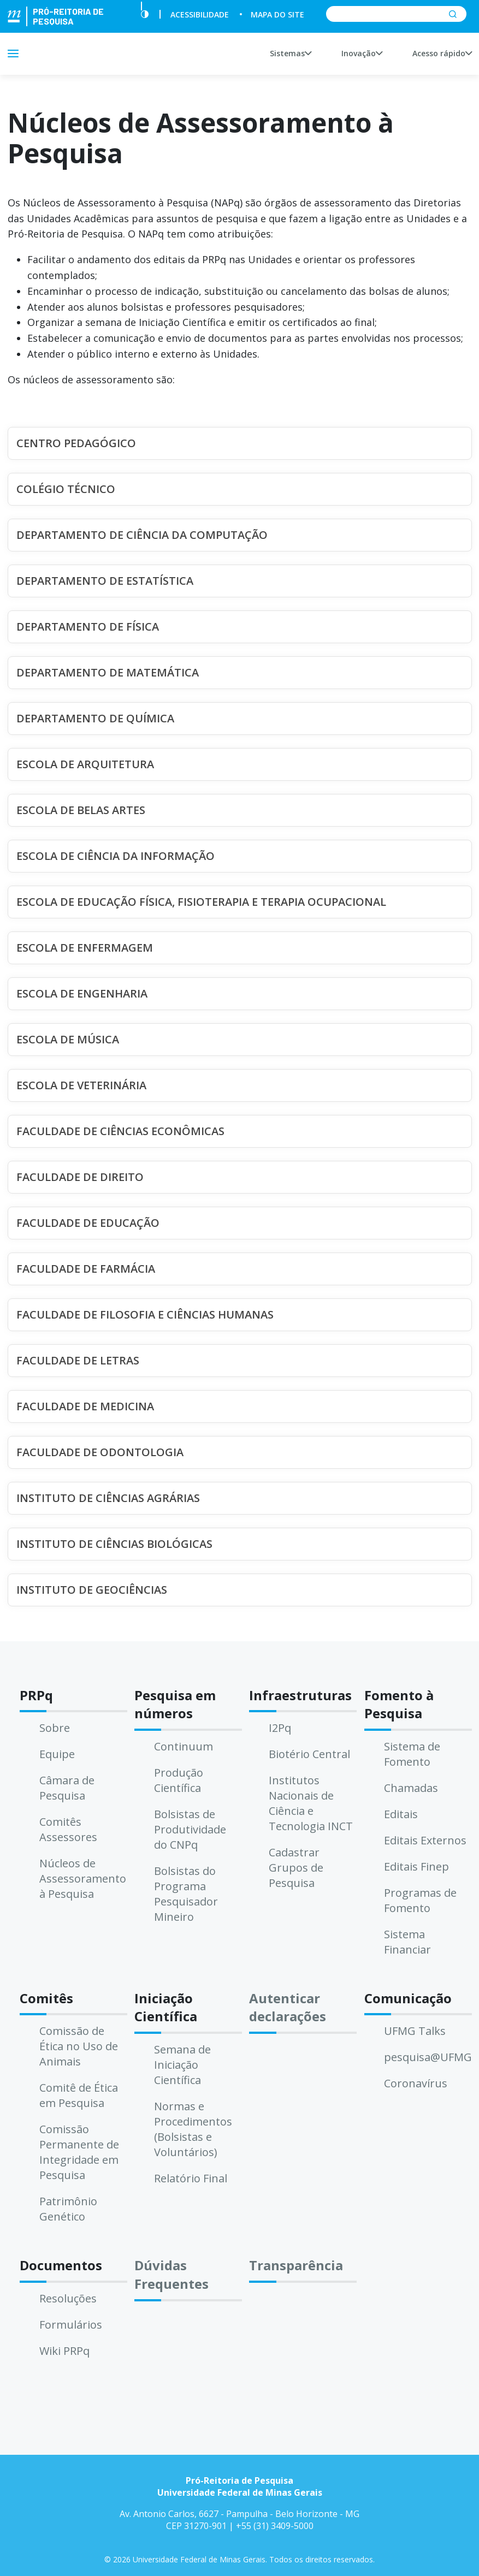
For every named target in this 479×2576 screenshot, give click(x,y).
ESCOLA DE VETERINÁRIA (81, 1085)
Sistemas (290, 53)
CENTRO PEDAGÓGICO (76, 443)
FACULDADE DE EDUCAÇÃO (87, 1222)
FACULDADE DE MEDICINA (85, 1406)
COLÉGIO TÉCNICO (65, 489)
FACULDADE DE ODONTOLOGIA (100, 1452)
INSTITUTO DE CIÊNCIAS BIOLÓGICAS (114, 1543)
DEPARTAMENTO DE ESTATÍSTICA (104, 580)
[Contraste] (145, 14)
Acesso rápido (442, 53)
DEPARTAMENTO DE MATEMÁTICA (107, 672)
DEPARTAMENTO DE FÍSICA (87, 626)
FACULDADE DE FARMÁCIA (85, 1268)
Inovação (361, 53)
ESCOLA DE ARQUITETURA (85, 764)
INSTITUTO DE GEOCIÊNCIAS (91, 1589)
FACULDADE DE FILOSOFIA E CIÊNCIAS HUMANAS (145, 1314)
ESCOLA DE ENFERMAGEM (84, 947)
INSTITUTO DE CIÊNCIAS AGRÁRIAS (108, 1498)
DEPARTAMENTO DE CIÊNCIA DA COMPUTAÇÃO (142, 534)
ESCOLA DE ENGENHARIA (81, 993)
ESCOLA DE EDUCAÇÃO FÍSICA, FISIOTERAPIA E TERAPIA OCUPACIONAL (201, 901)
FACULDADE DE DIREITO (80, 1177)
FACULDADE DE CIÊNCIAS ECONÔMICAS (120, 1131)
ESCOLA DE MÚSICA (67, 1039)
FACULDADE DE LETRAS (77, 1360)
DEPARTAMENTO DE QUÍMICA (95, 718)
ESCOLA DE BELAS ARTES (80, 810)
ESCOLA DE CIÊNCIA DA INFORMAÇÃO (115, 855)
